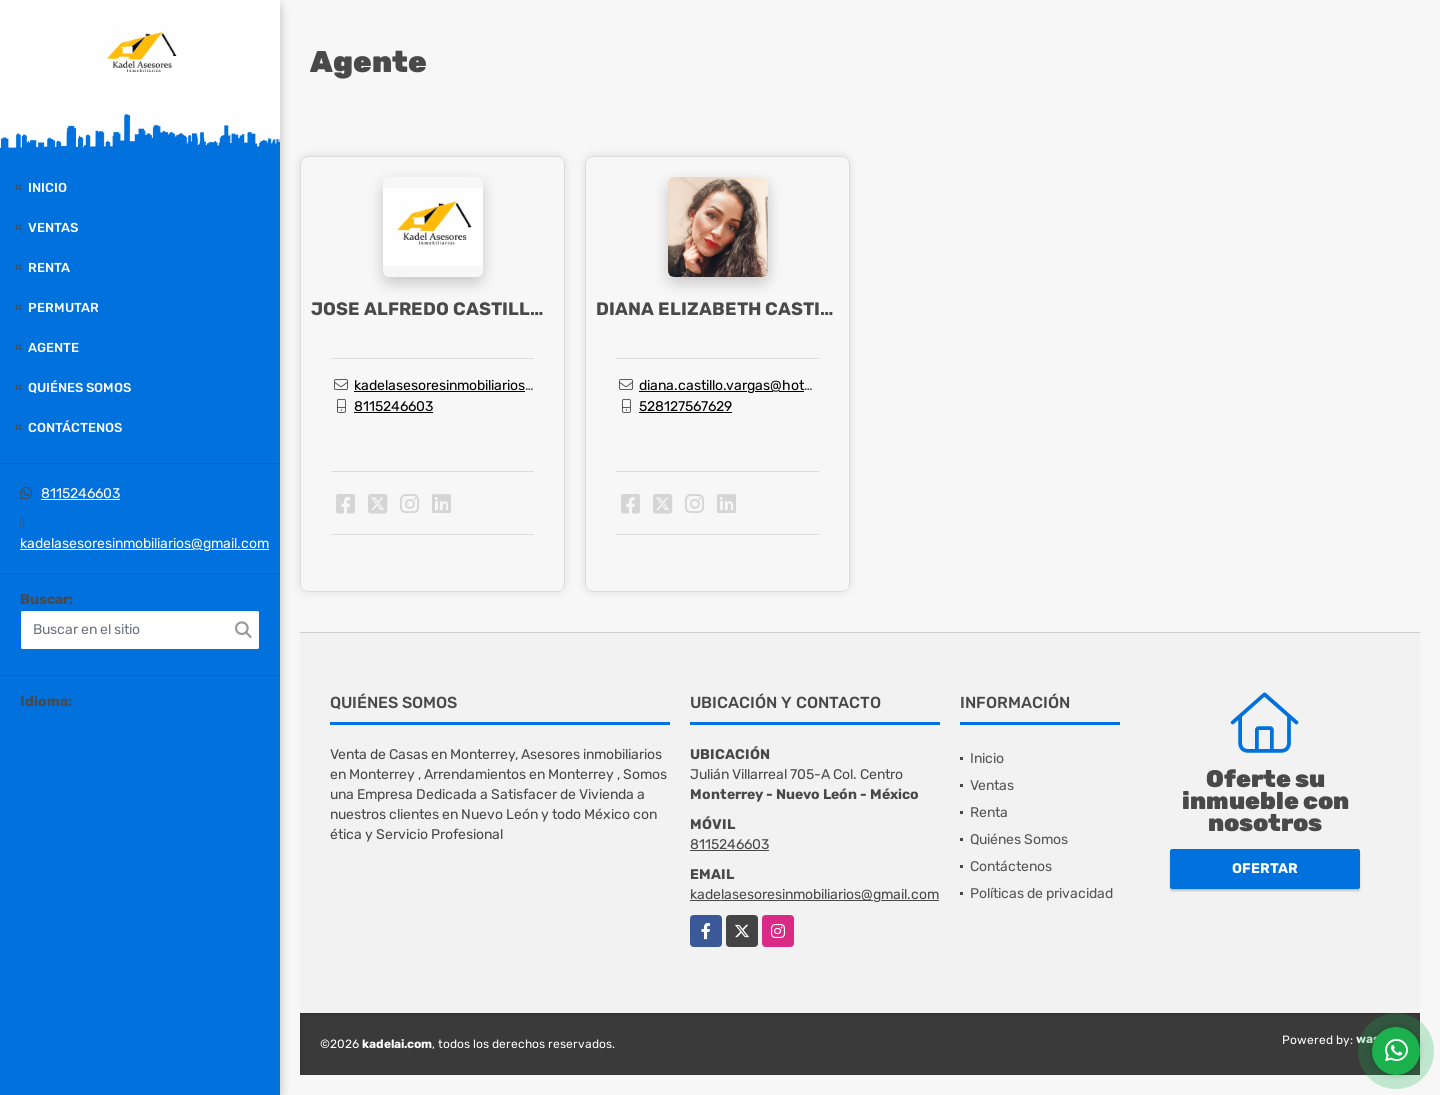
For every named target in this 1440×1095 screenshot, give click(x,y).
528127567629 (685, 406)
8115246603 (80, 493)
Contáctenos (75, 427)
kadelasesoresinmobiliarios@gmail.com (144, 543)
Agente (53, 347)
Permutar (63, 307)
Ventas (53, 227)
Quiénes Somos (79, 387)
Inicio (47, 187)
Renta (49, 267)
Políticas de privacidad (1041, 893)
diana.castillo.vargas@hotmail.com (750, 385)
